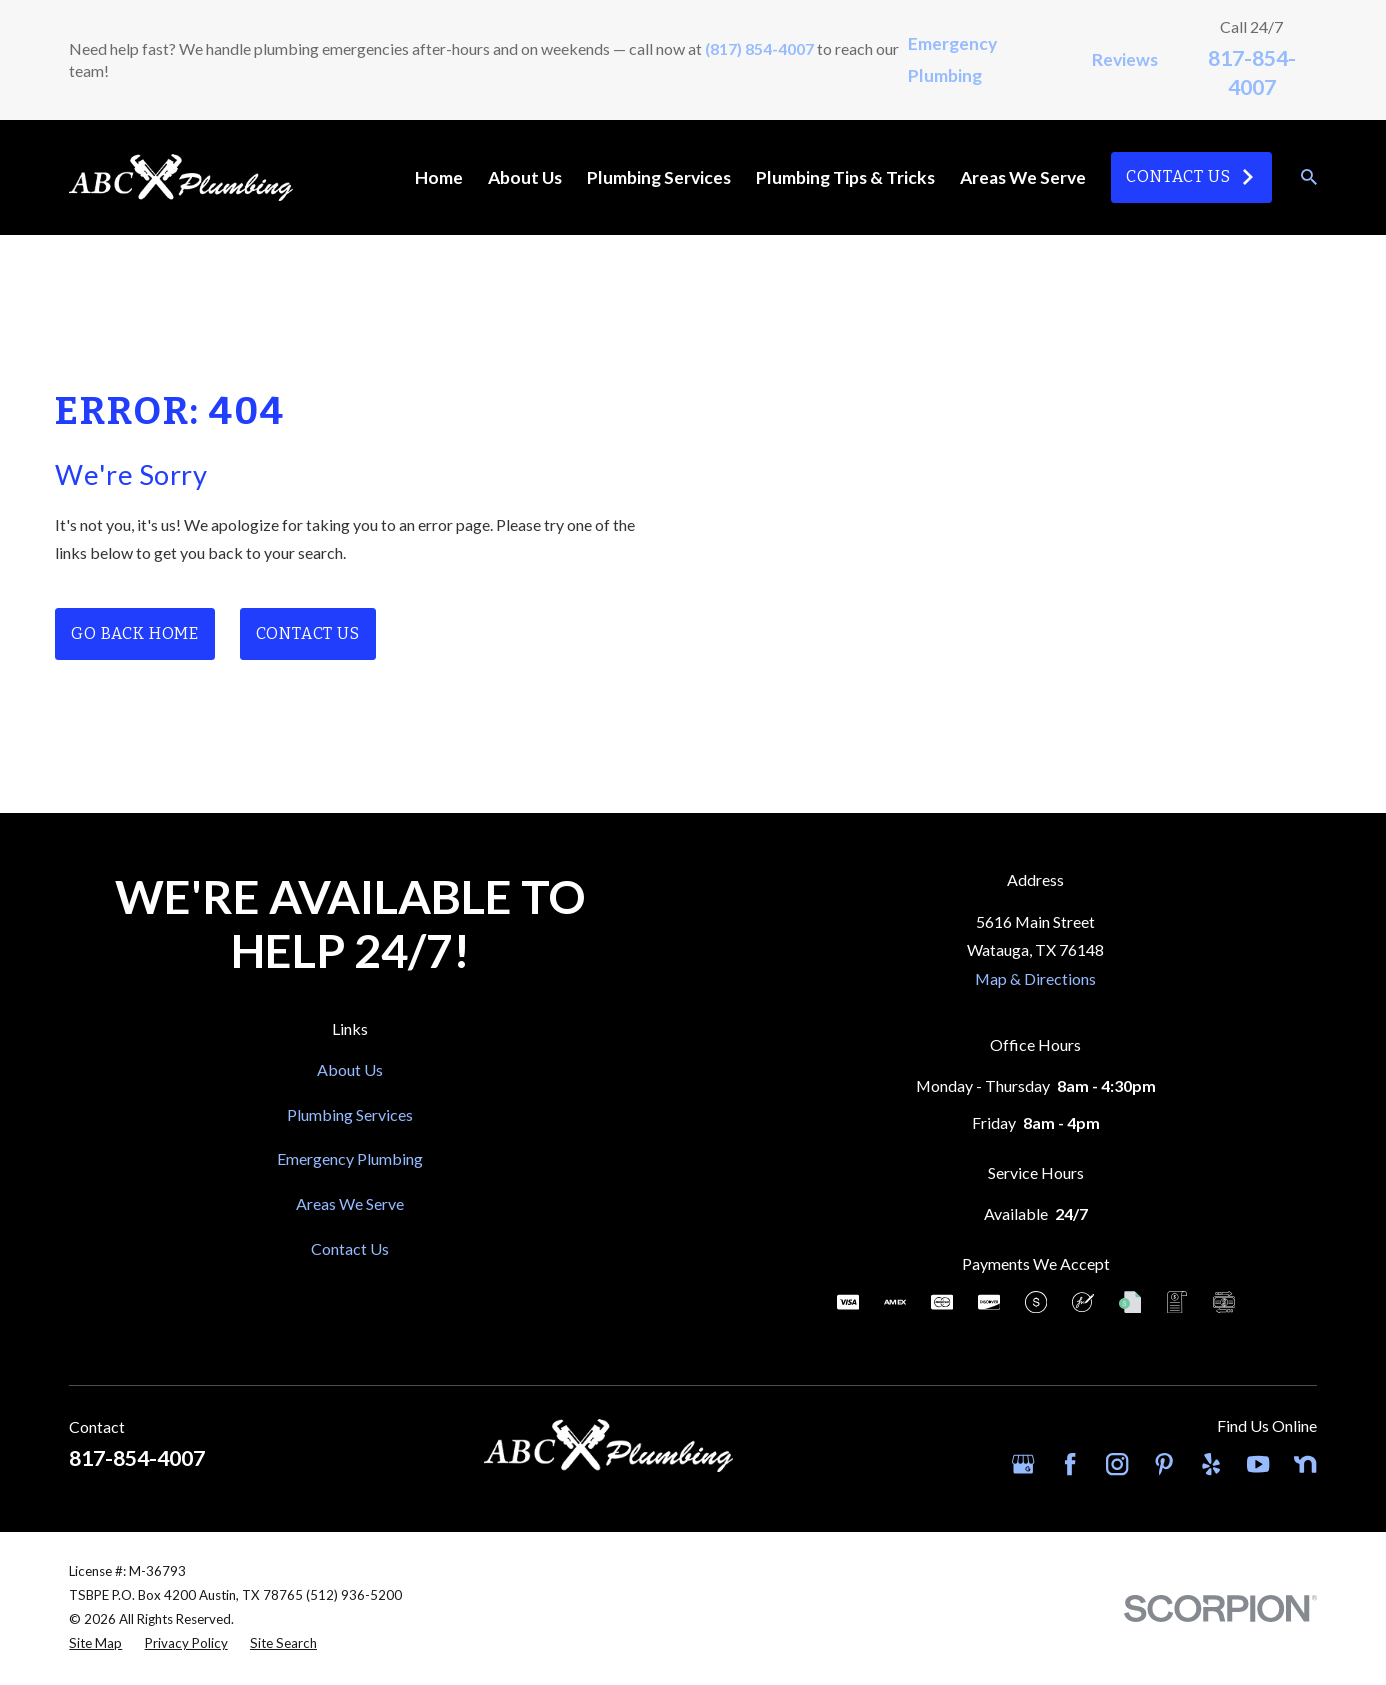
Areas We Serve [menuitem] (1023, 177)
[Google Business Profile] (1023, 1464)
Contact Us (1191, 176)
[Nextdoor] (1305, 1464)
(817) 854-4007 (759, 48)
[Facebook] (1070, 1464)
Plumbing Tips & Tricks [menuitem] (845, 177)
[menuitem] (95, 1644)
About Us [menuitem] (525, 177)
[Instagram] (1117, 1464)
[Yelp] (1211, 1464)
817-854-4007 (137, 1458)
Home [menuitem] (439, 177)
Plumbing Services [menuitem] (659, 177)
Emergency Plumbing (350, 1158)
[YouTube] (1258, 1464)
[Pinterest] (1164, 1464)
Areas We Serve (350, 1203)
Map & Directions (1035, 978)
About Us (350, 1069)
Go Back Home (135, 633)
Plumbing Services (350, 1114)
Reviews (1125, 59)
